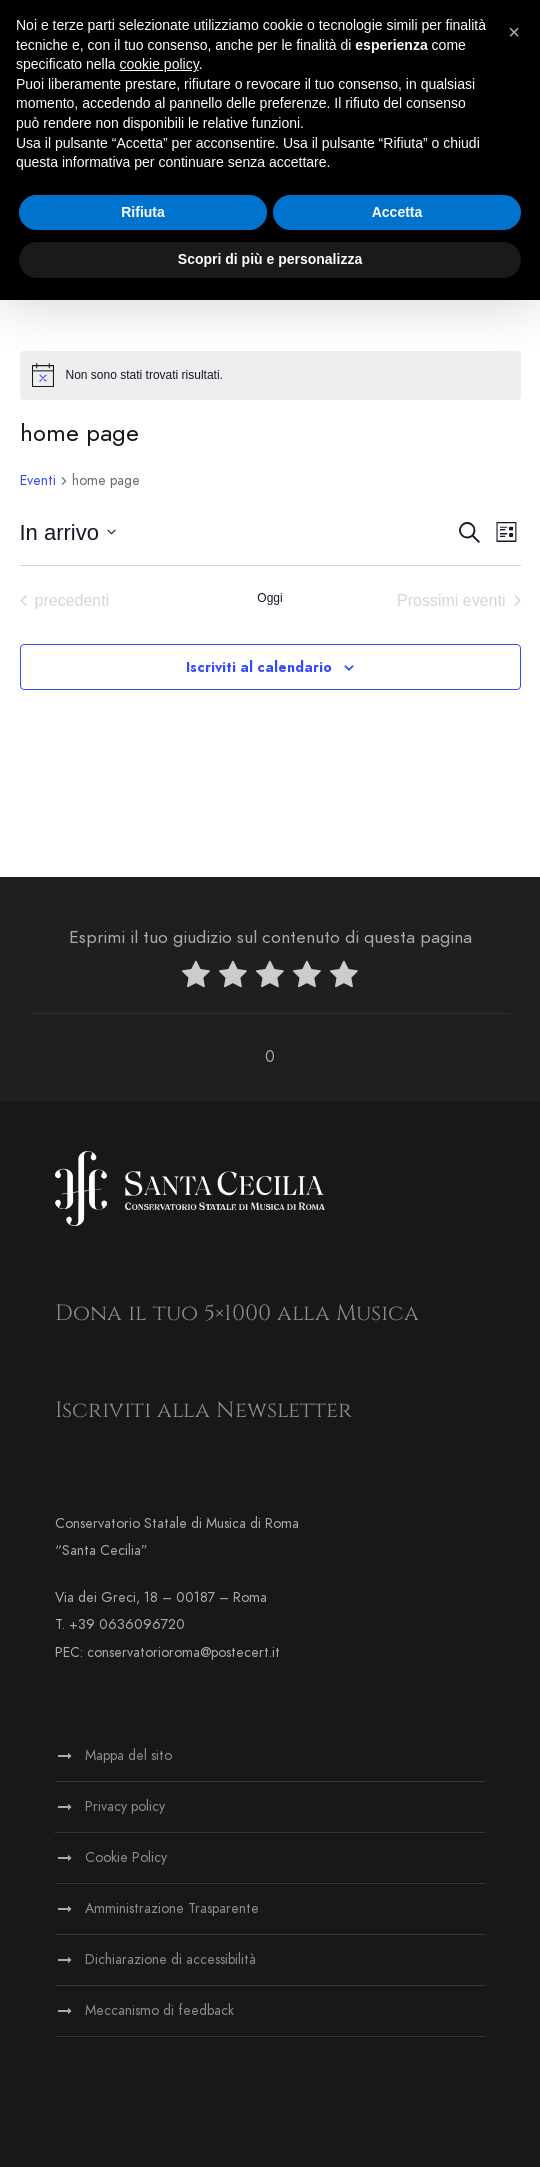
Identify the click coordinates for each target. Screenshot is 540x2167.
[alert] (270, 375)
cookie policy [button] (159, 64)
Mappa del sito (128, 1755)
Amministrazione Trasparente (172, 1908)
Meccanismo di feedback (159, 2010)
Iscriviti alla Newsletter (203, 1410)
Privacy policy (125, 1806)
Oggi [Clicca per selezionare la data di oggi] (269, 598)
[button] (514, 32)
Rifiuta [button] (143, 212)
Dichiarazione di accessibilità (170, 1959)
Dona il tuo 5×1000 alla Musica (237, 1313)
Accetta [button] (397, 212)
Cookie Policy (126, 1857)
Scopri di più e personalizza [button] (270, 259)
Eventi (38, 480)
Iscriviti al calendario (259, 667)
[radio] (196, 978)
